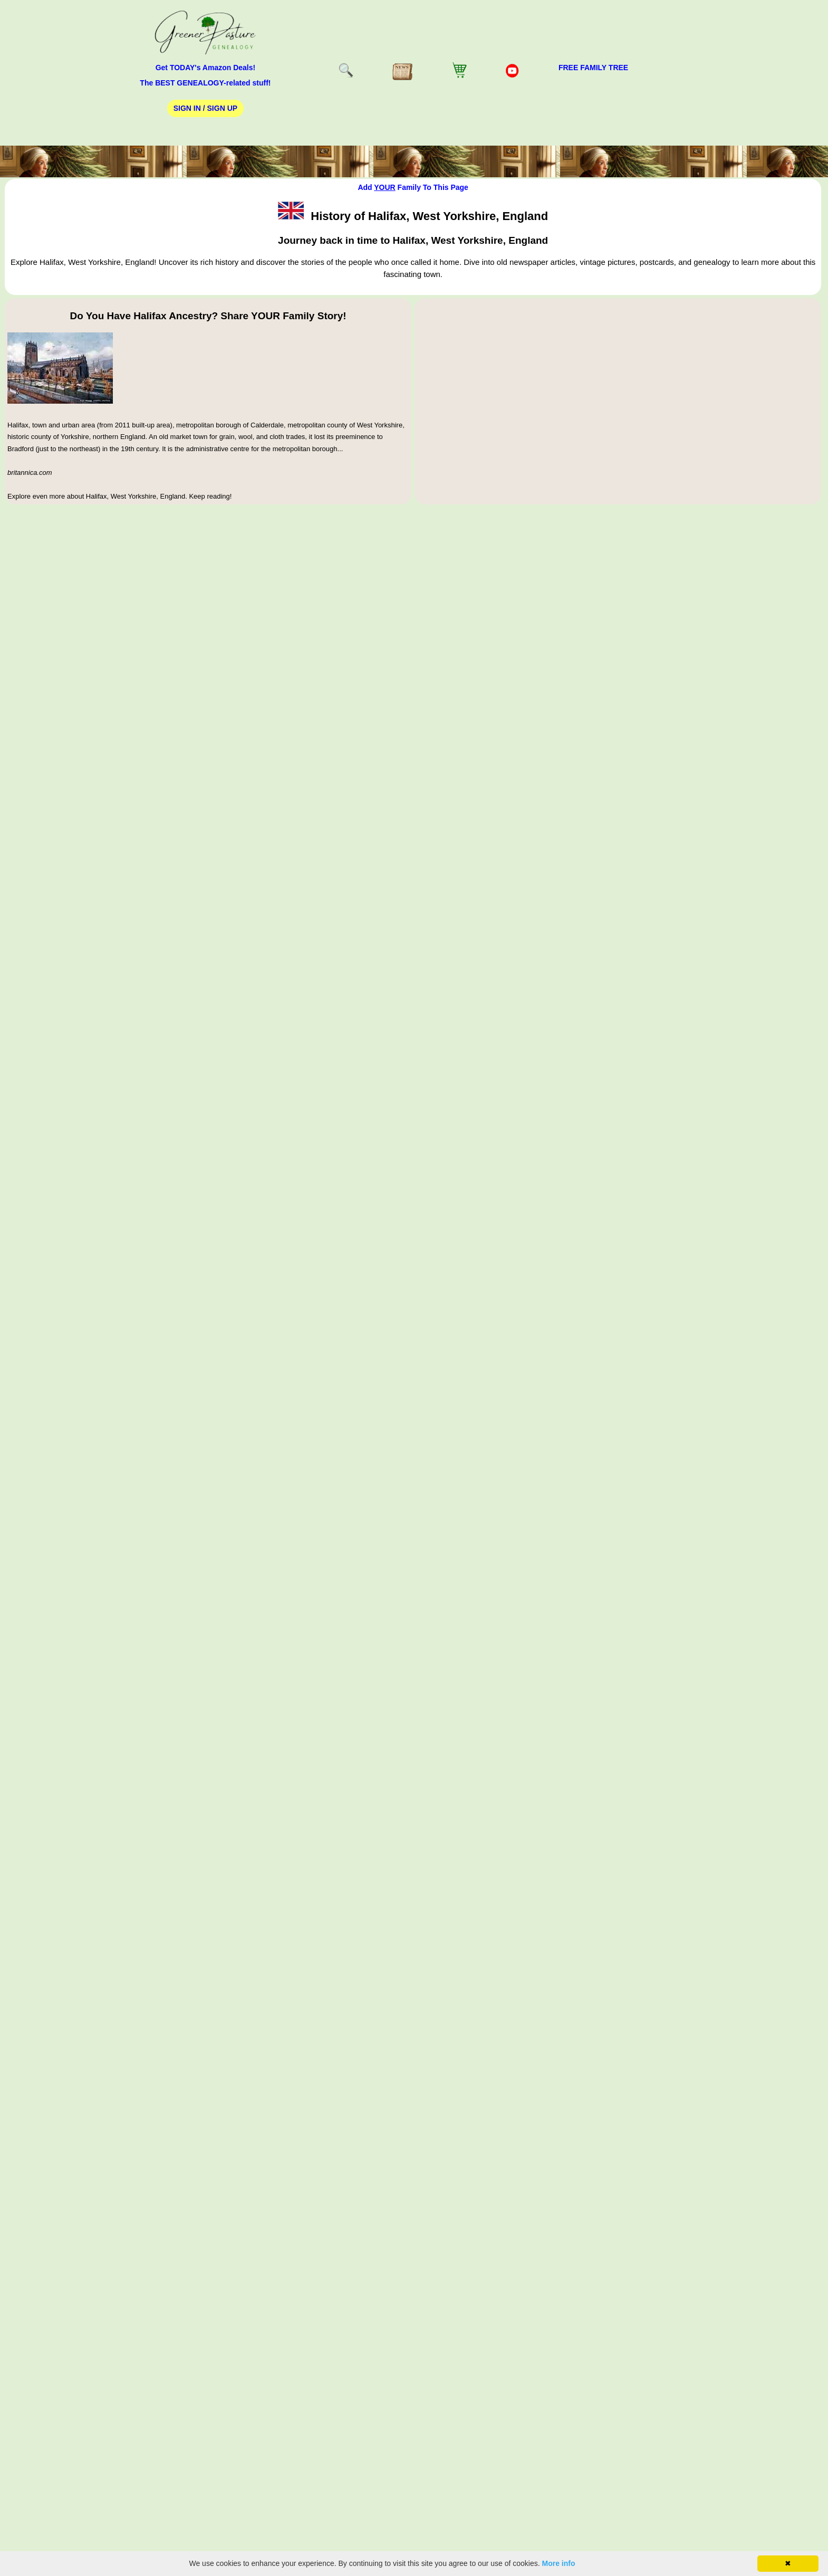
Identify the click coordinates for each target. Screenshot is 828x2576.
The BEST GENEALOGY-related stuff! (205, 83)
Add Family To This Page (413, 187)
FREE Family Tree (593, 67)
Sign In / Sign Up (205, 108)
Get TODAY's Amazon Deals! (206, 67)
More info (558, 2563)
